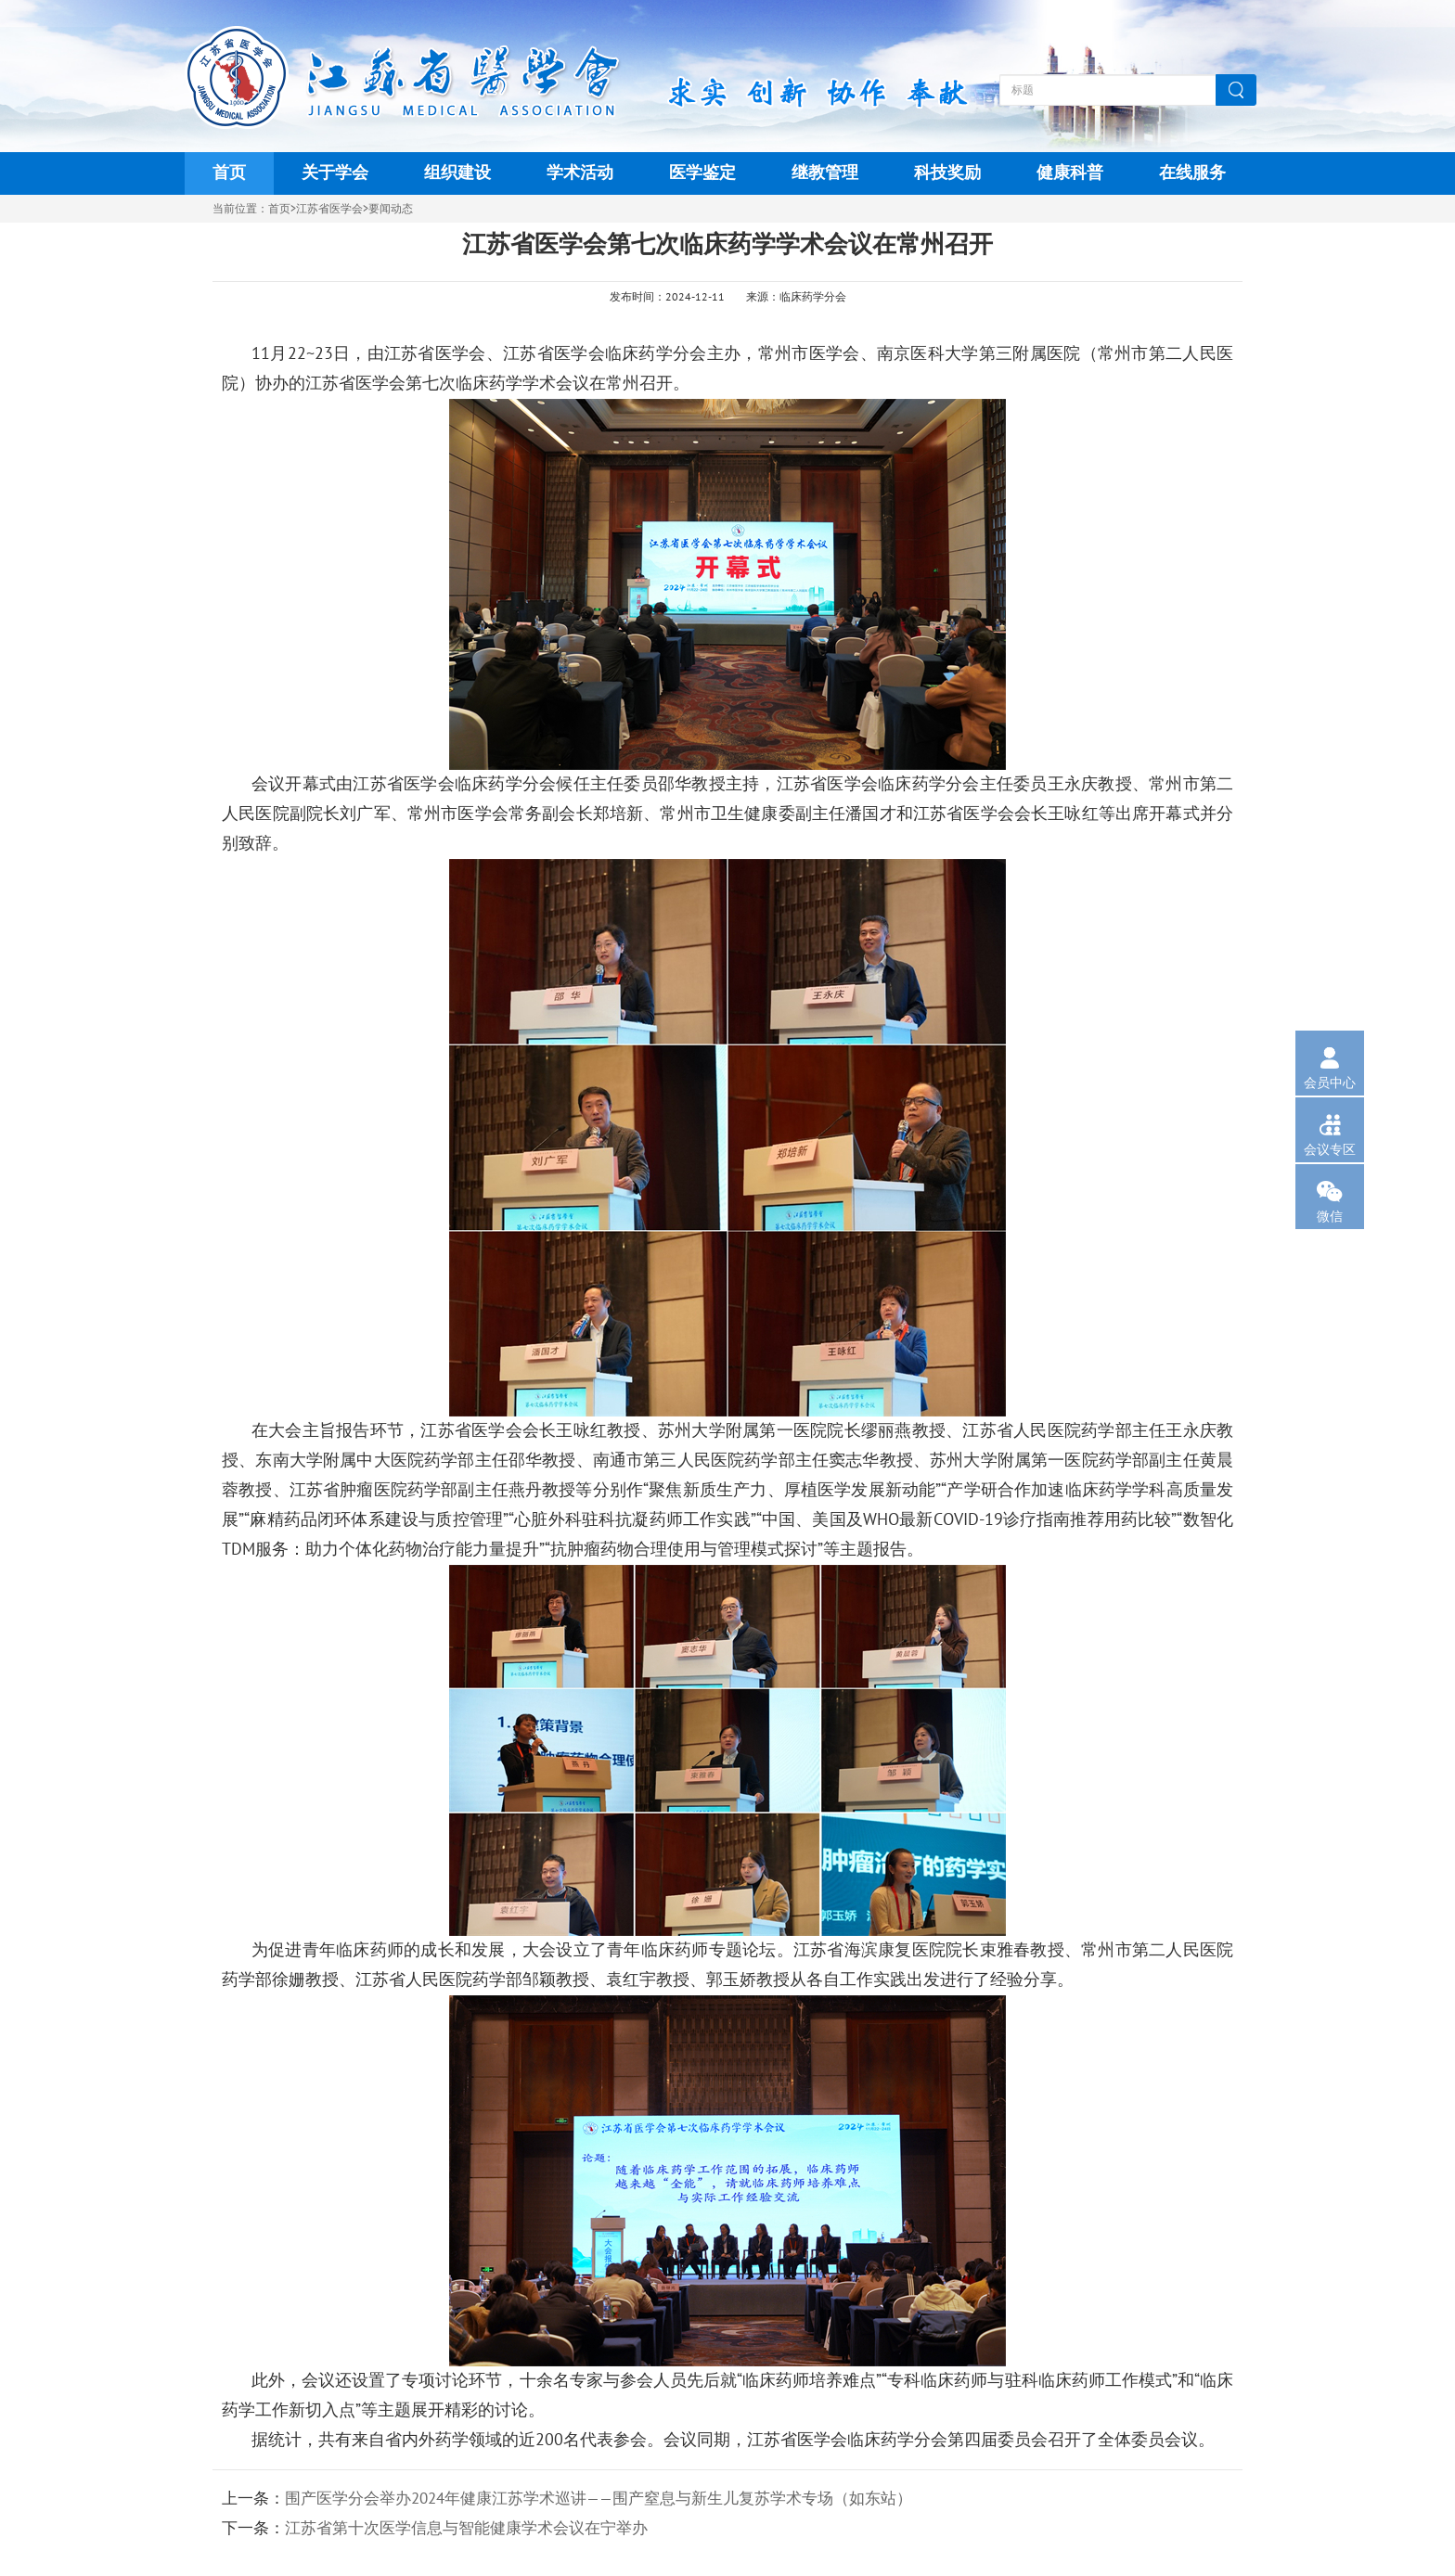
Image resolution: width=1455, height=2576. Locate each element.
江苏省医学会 (329, 208)
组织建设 (457, 173)
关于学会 (335, 173)
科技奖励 (947, 173)
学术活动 (580, 173)
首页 (229, 173)
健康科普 (1070, 173)
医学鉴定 (702, 173)
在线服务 (1192, 173)
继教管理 (825, 173)
